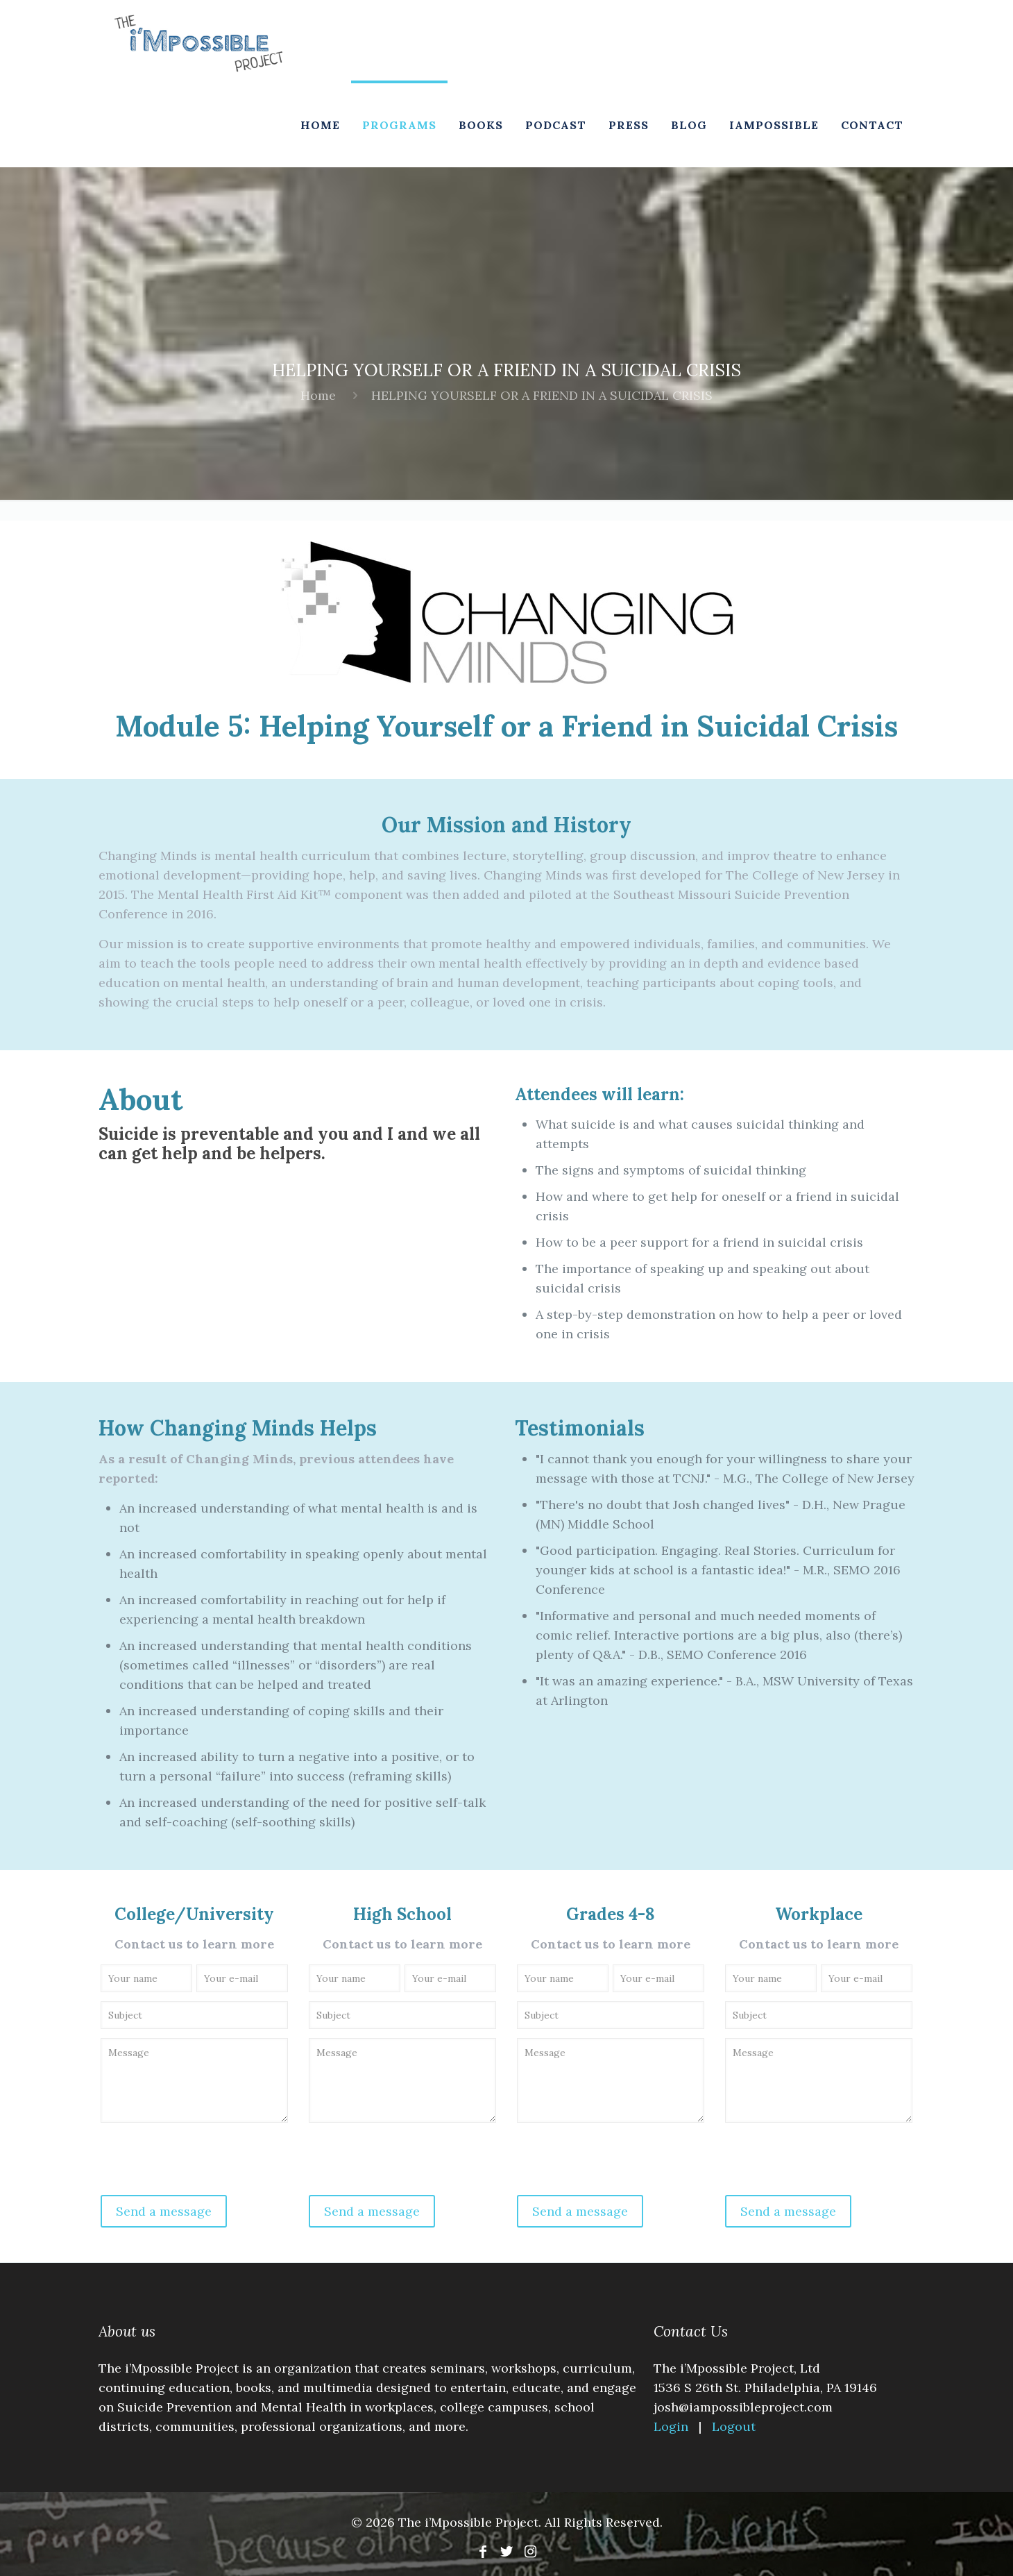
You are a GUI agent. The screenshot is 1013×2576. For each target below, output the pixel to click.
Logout (734, 2426)
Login (673, 2426)
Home (318, 395)
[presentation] (204, 2162)
